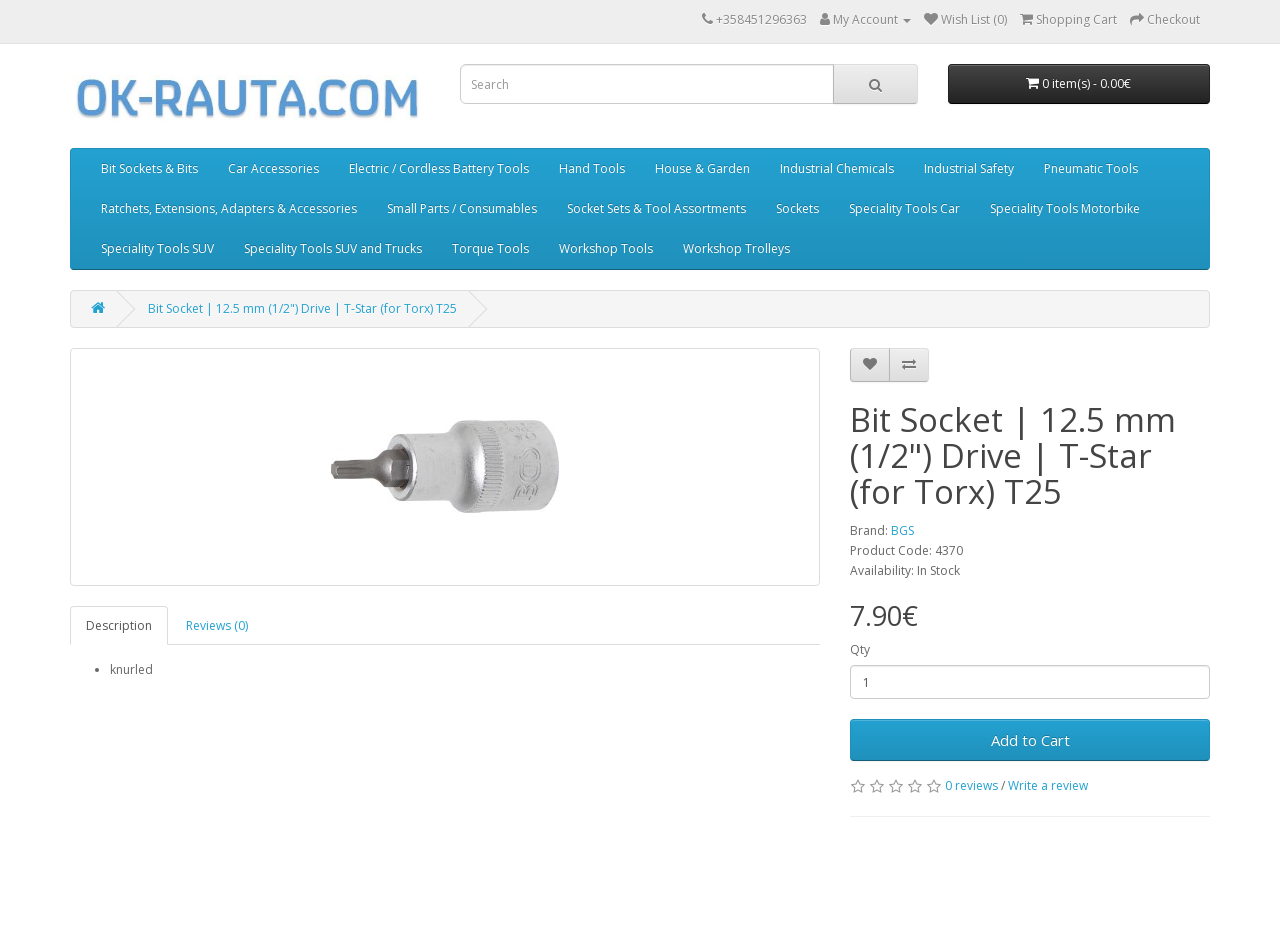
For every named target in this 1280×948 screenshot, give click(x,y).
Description (119, 625)
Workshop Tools (606, 248)
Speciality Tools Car (904, 208)
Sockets (797, 208)
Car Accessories (273, 168)
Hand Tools (592, 168)
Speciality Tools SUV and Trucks (333, 248)
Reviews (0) (217, 625)
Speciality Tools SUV (157, 248)
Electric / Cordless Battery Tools (439, 168)
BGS (902, 530)
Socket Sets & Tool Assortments (656, 208)
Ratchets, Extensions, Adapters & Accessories (229, 208)
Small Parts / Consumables (462, 208)
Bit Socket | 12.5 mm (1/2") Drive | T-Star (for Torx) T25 (302, 308)
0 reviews (971, 785)
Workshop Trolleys (736, 248)
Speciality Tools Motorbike (1065, 208)
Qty (860, 649)
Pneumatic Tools (1091, 168)
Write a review (1048, 785)
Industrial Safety (969, 168)
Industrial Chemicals (837, 168)
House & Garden (702, 168)
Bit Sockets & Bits (149, 168)
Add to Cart (1030, 740)
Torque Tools (490, 248)
